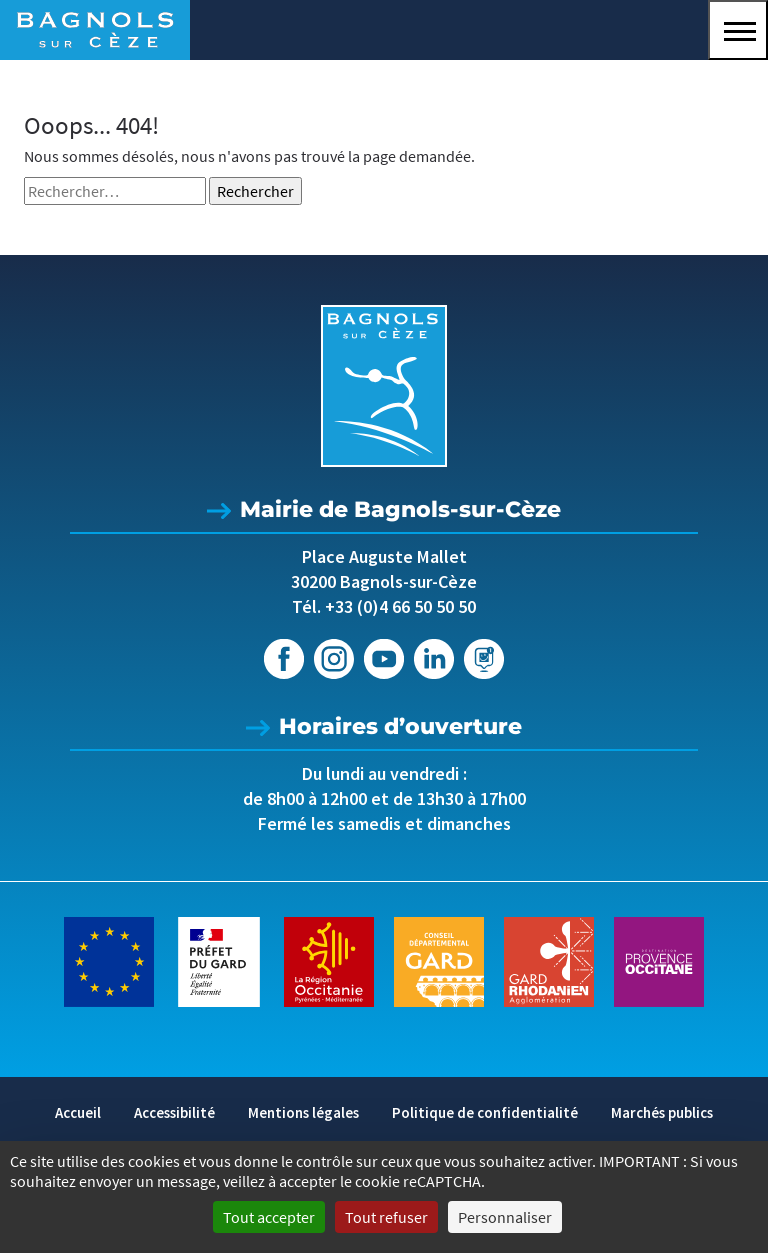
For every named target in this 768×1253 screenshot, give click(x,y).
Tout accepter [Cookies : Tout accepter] (269, 1217)
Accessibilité (174, 1112)
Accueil (78, 1112)
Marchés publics (662, 1112)
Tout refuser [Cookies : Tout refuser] (386, 1217)
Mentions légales (303, 1112)
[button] (738, 30)
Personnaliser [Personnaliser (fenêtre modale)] (505, 1217)
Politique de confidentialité (485, 1112)
